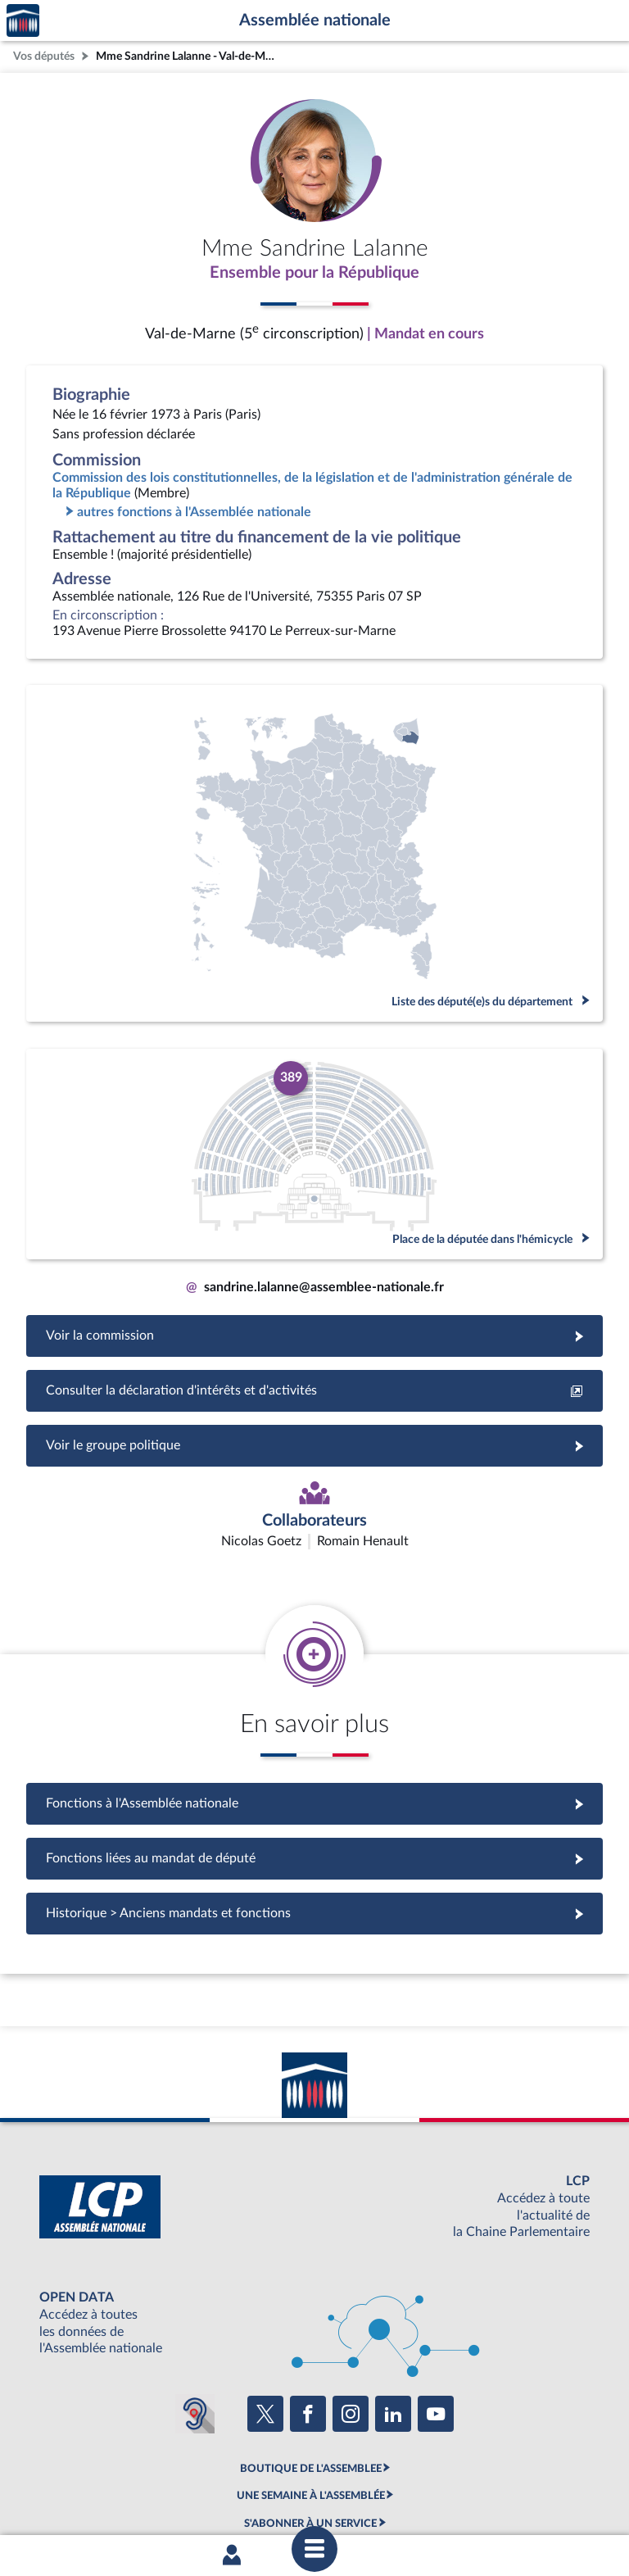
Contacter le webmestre (378, 2496)
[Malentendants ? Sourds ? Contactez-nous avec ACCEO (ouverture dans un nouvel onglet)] (195, 2317)
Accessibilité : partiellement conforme (226, 2496)
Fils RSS (460, 2496)
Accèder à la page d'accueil (23, 21)
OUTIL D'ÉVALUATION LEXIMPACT (310, 2454)
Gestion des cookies (532, 2496)
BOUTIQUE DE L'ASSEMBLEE (311, 2371)
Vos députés (44, 56)
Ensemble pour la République (314, 273)
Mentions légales (90, 2496)
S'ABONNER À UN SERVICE (310, 2426)
